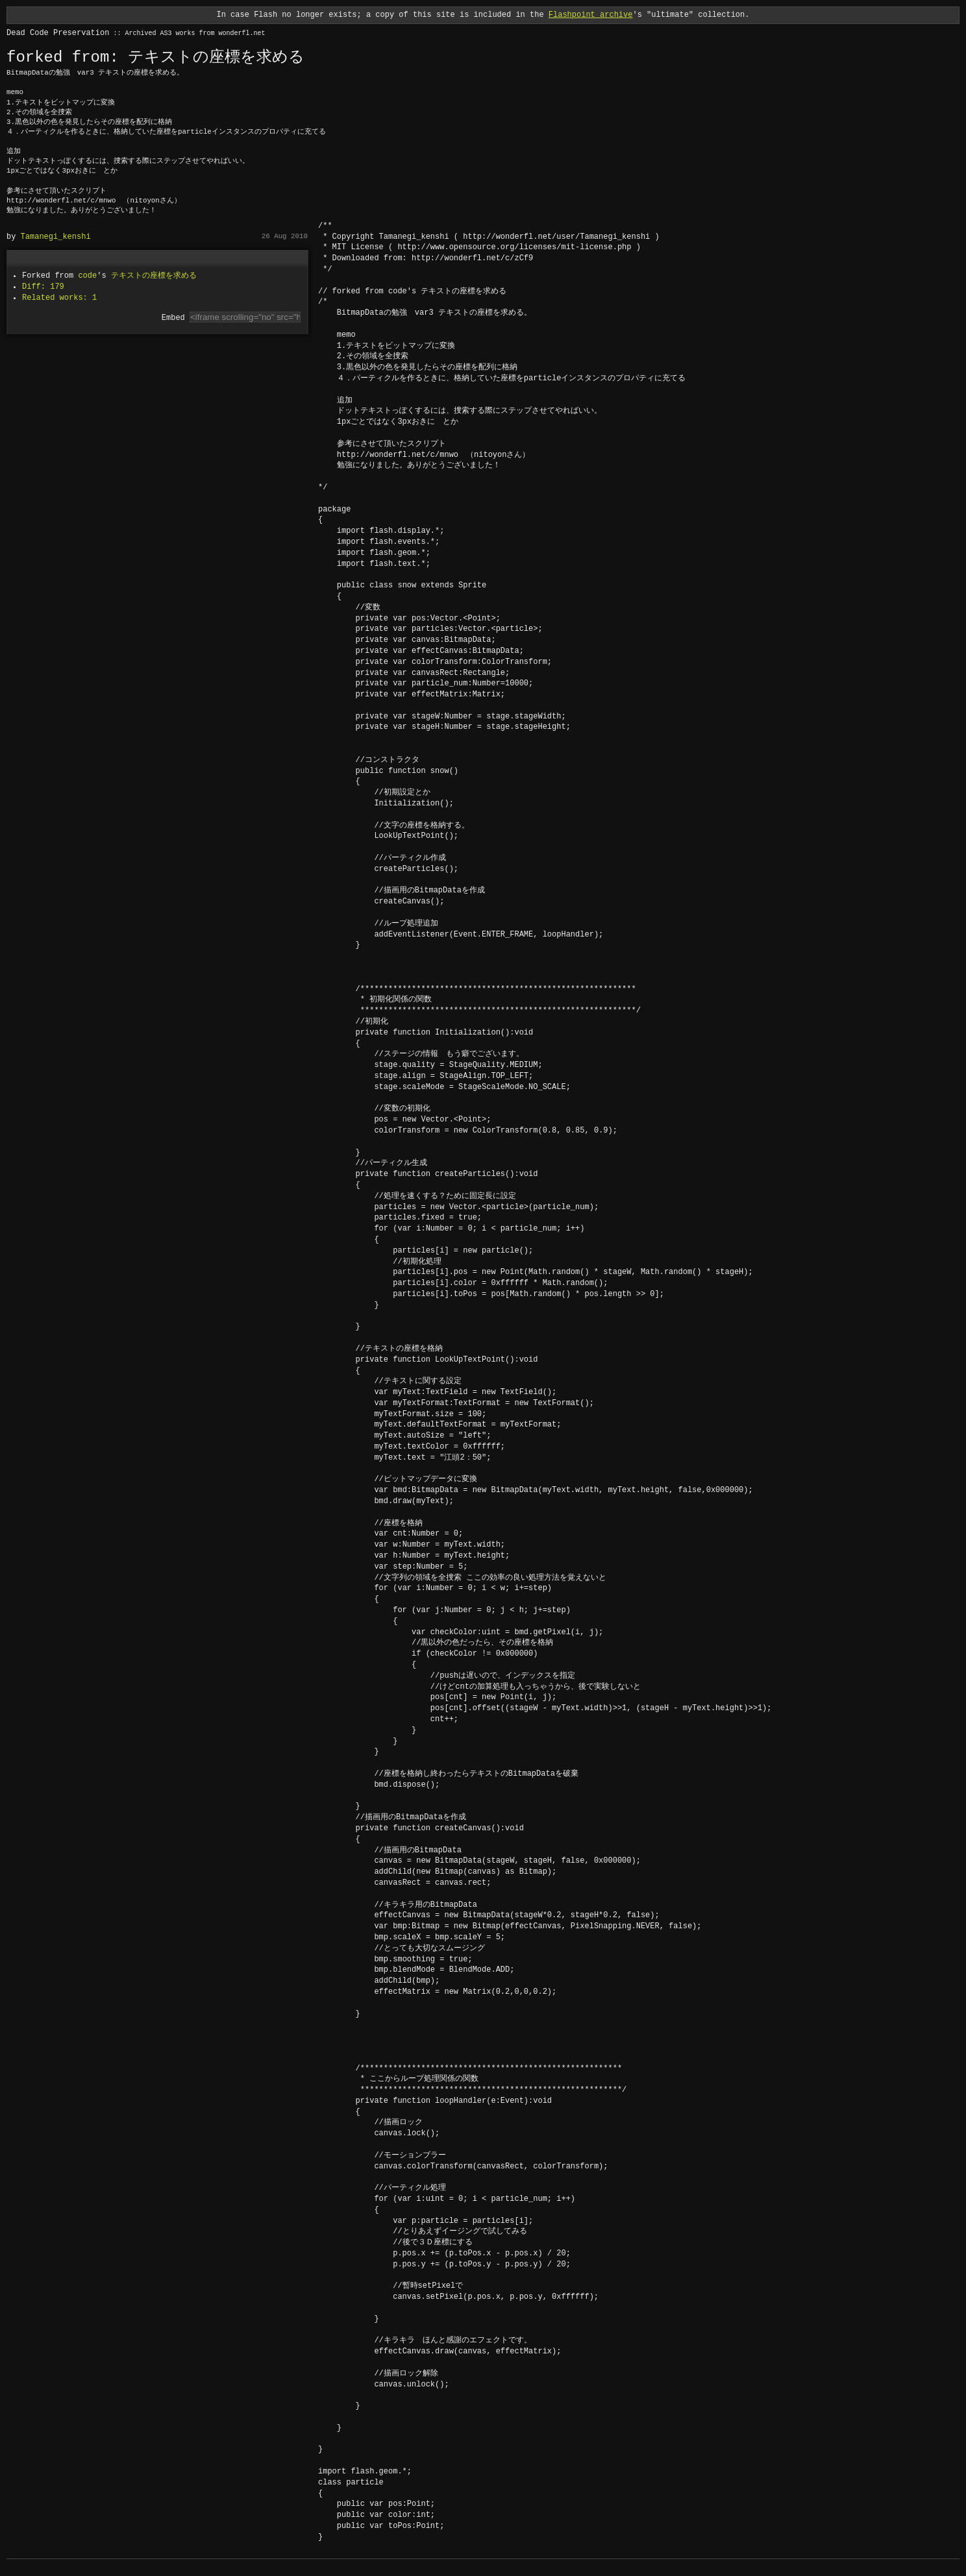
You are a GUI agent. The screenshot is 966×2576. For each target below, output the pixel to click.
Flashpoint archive (591, 14)
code (87, 275)
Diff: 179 (43, 286)
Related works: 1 (59, 297)
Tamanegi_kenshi (56, 236)
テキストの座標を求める (154, 275)
